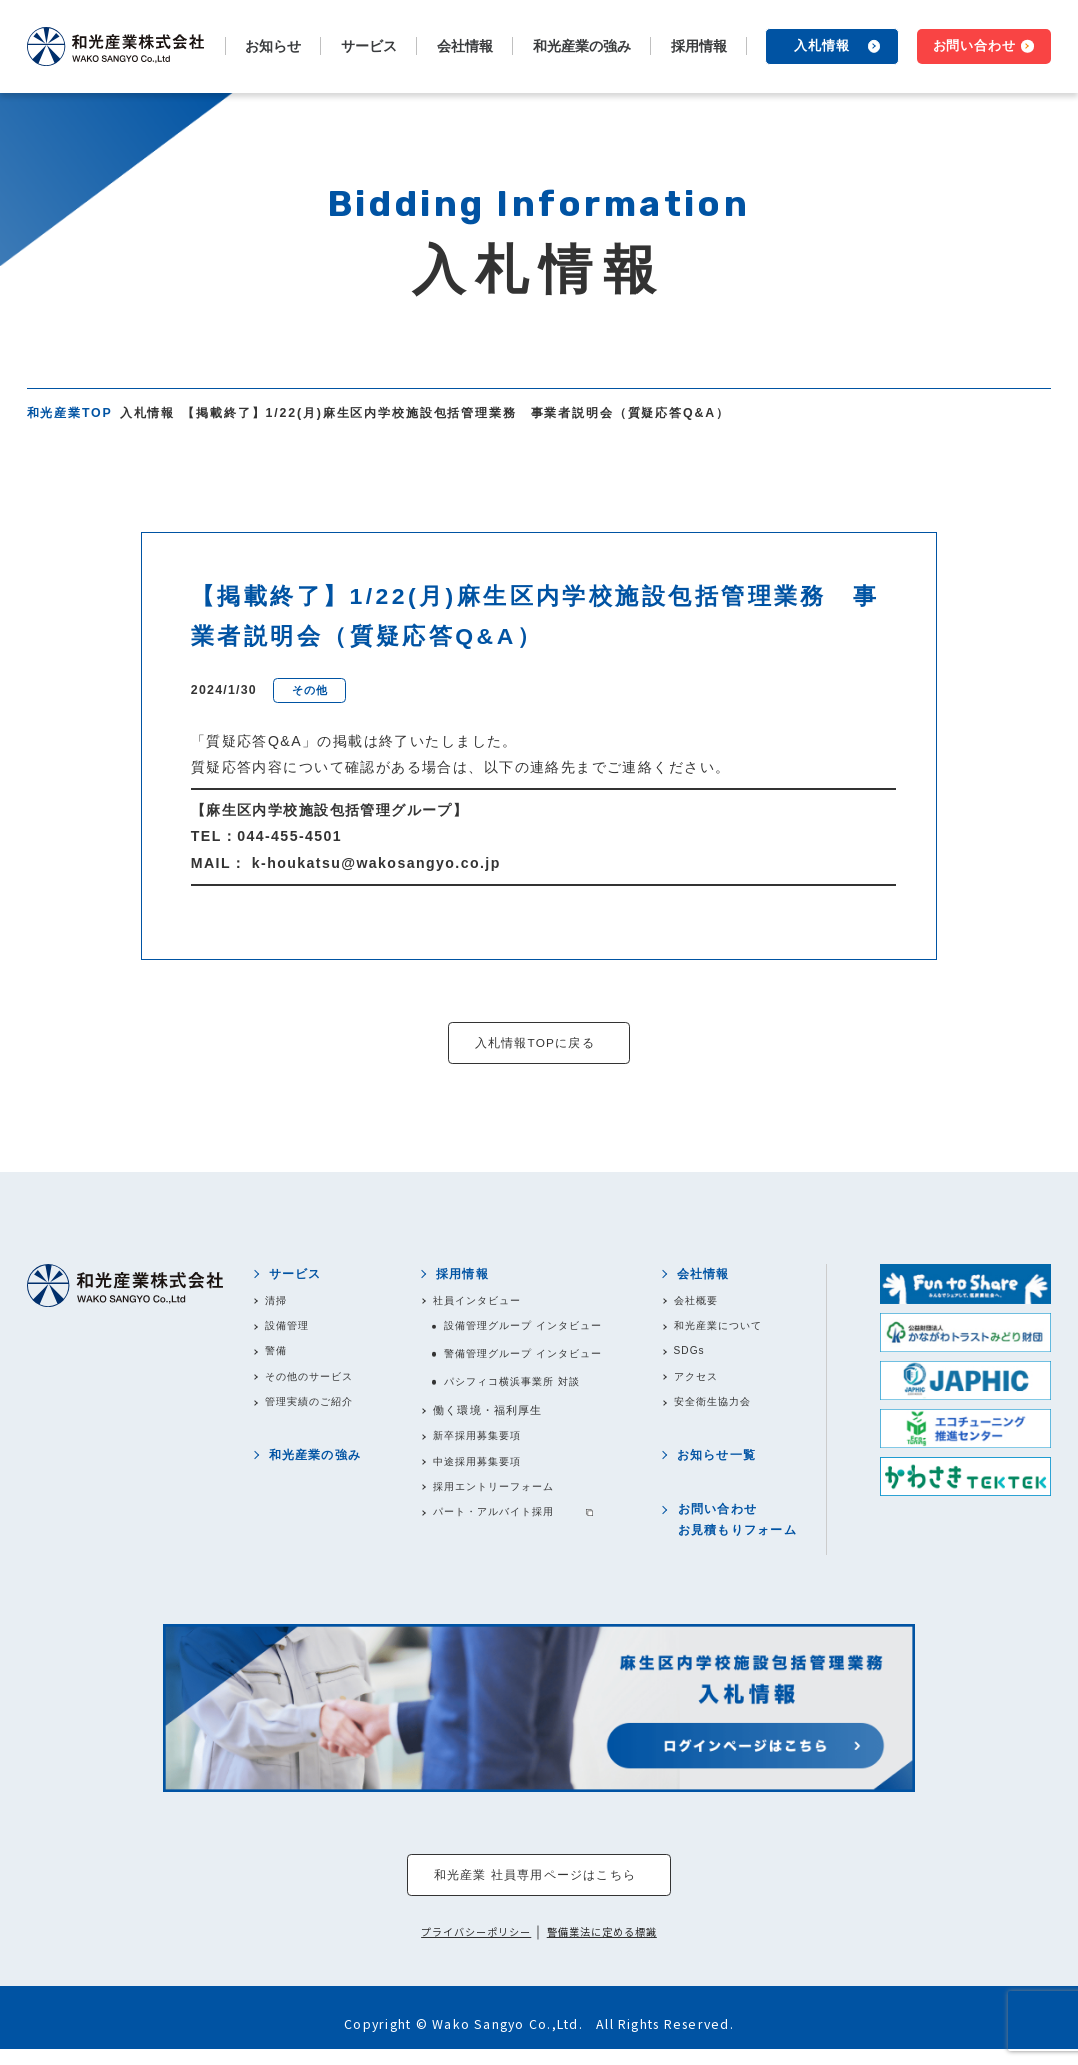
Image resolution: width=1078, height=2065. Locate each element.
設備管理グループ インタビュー (528, 1330)
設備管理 (293, 1330)
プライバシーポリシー (471, 1948)
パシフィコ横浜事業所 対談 (516, 1389)
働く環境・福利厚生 (484, 1418)
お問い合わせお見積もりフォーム (742, 1532)
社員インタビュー (478, 1304)
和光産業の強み (582, 46)
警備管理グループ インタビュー (528, 1360)
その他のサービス (317, 1383)
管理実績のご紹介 (317, 1410)
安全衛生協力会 (722, 1410)
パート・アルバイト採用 (496, 1524)
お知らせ (273, 46)
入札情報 (822, 45)
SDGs (696, 1357)
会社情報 (709, 1276)
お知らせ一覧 (722, 1465)
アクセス (704, 1383)
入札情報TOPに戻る (535, 1043)
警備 (281, 1357)
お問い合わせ (975, 45)
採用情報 (460, 1276)
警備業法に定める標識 (607, 1948)
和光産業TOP (70, 413)
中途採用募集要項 (478, 1471)
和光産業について (728, 1330)
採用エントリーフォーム (496, 1497)
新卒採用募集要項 (478, 1444)
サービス (299, 1276)
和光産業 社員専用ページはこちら (534, 1890)
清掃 (281, 1304)
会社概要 (704, 1304)
